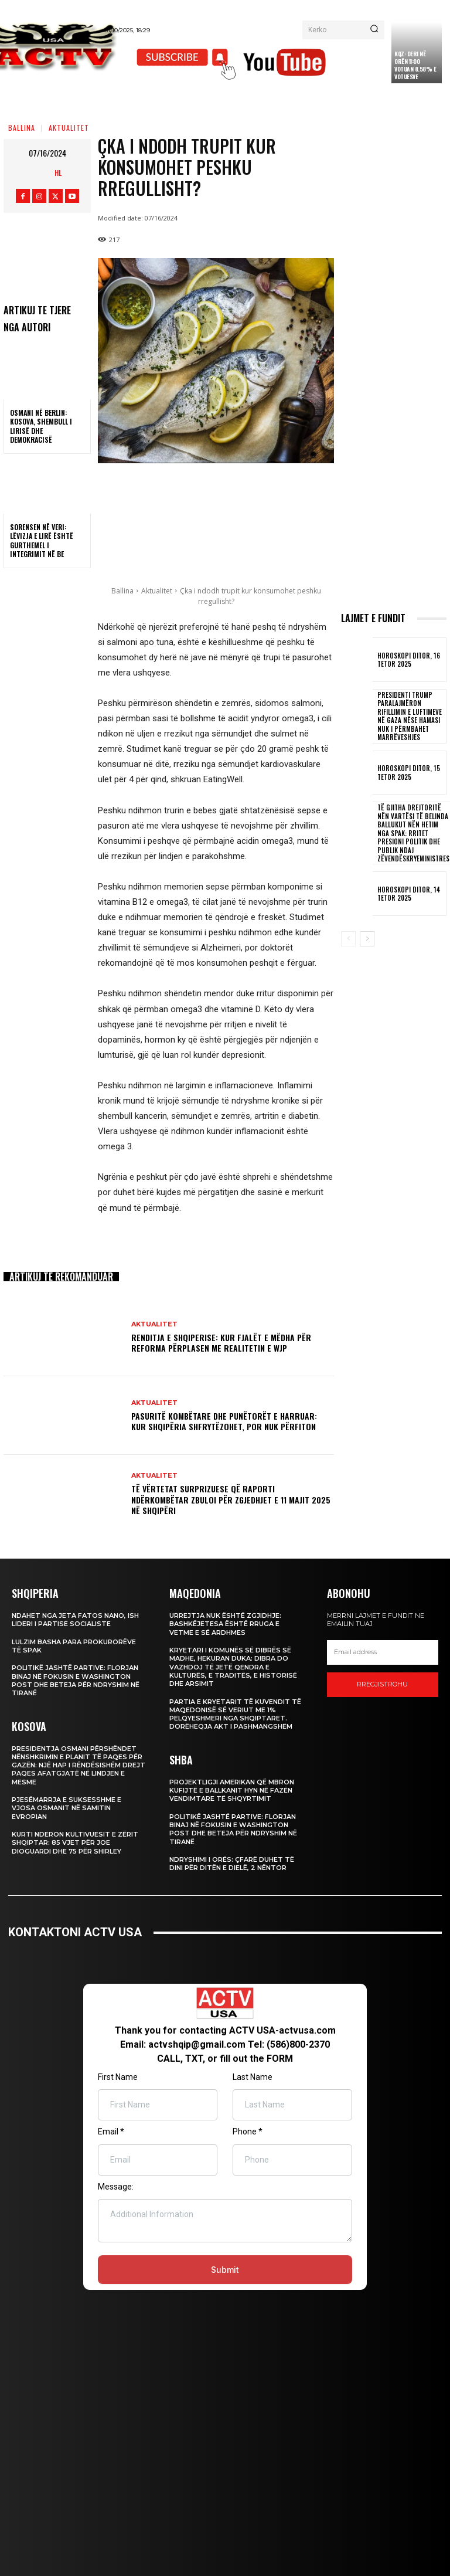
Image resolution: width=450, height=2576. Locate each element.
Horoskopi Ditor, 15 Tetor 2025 (407, 771)
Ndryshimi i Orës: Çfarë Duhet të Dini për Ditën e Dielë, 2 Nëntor (231, 1863)
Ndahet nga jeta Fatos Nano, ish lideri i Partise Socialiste (75, 1619)
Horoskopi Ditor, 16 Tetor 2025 (407, 659)
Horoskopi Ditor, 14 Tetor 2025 (407, 892)
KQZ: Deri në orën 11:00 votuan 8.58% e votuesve (415, 65)
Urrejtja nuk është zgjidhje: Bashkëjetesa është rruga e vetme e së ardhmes (225, 1624)
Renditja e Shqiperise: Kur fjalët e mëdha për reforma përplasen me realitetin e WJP (221, 1342)
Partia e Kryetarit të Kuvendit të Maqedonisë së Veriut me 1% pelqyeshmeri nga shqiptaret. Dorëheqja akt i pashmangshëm (235, 1713)
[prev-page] (348, 937)
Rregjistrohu (382, 1684)
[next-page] (367, 937)
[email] (382, 1652)
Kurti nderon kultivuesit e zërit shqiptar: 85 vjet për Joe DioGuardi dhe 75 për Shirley (75, 1842)
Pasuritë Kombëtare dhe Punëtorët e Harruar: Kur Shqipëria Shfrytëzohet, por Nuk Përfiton (224, 1421)
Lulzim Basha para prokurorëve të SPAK (74, 1646)
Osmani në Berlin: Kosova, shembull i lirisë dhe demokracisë (41, 426)
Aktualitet (69, 128)
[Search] (374, 30)
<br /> (225, 2154)
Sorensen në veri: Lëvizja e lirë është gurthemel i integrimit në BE (41, 540)
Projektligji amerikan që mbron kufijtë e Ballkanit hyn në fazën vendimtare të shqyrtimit (231, 1790)
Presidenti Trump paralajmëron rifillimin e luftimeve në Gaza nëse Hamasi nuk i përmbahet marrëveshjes (407, 715)
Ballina (21, 128)
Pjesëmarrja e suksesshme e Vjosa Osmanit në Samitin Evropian (66, 1808)
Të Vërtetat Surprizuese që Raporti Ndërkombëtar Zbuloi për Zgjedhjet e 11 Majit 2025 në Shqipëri (230, 1499)
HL (58, 173)
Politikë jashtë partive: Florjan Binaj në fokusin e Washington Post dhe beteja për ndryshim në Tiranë (75, 1680)
